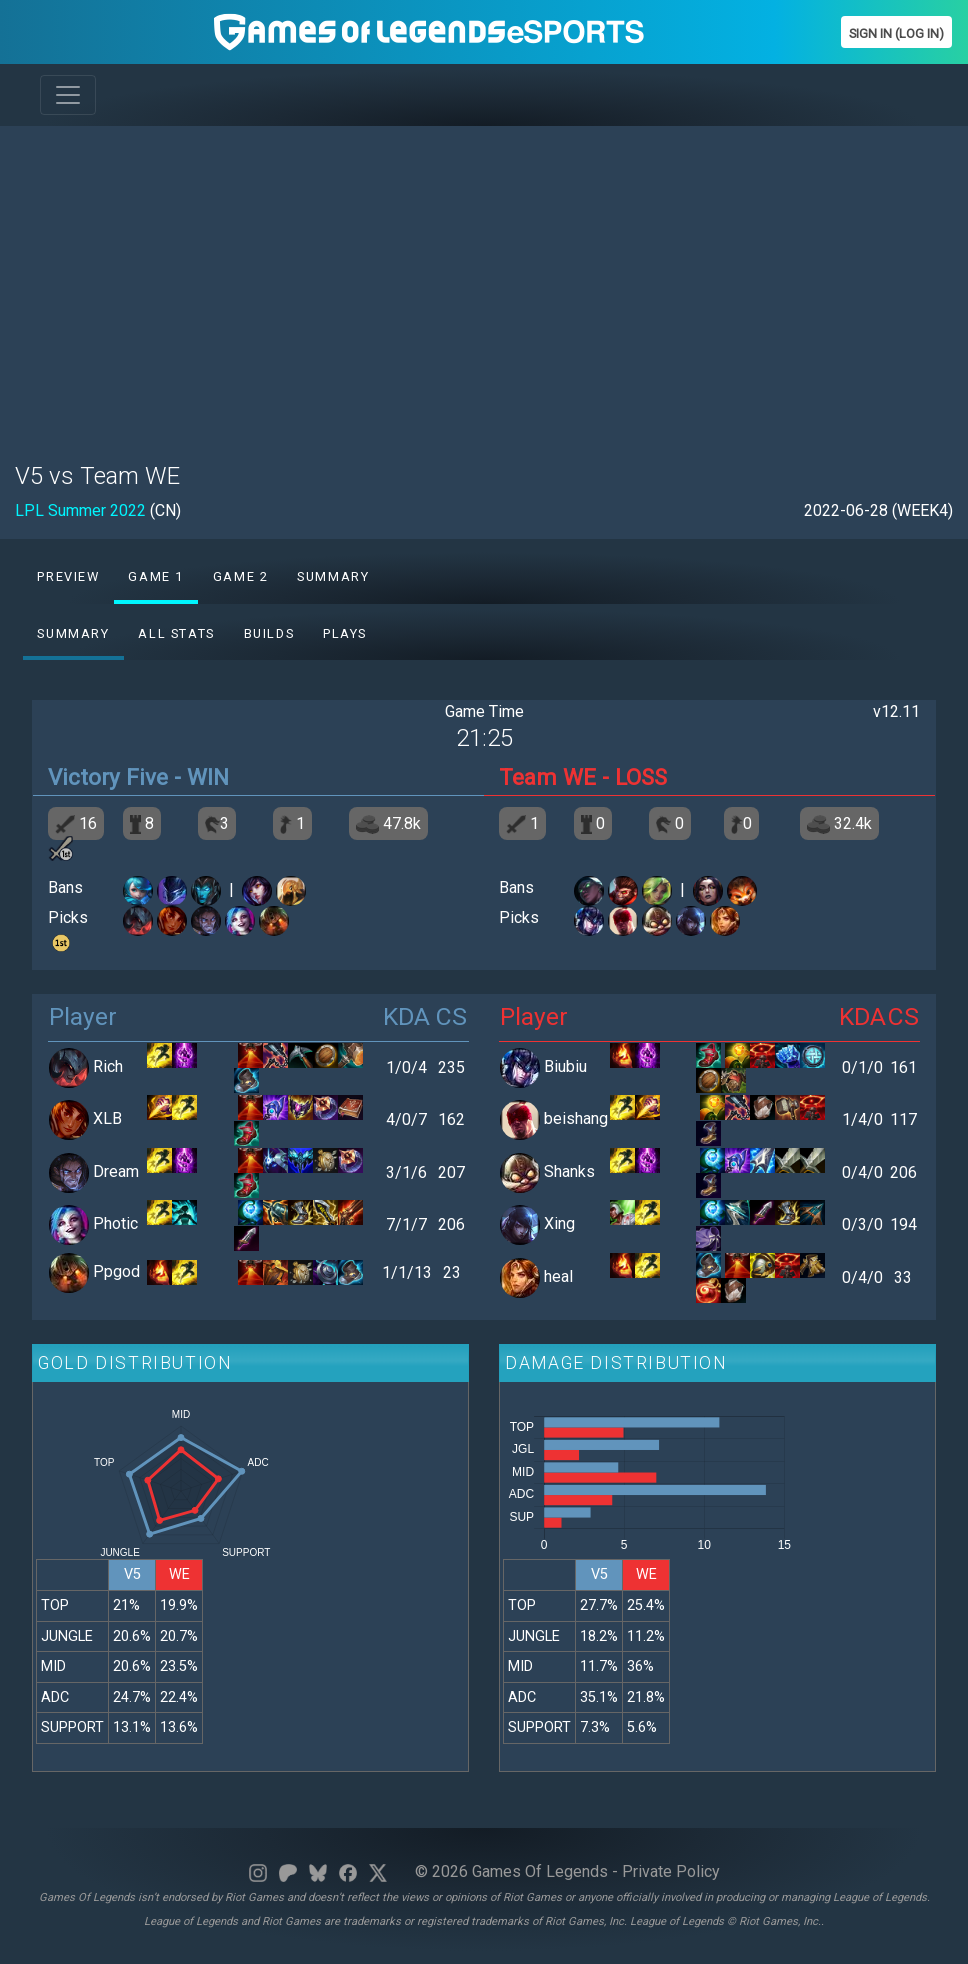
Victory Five (108, 777)
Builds (269, 633)
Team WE (547, 777)
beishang (576, 1119)
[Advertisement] (484, 282)
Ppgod (116, 1271)
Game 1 (156, 576)
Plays (345, 633)
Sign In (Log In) (896, 33)
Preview (68, 576)
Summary (333, 576)
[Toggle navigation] (68, 95)
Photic (115, 1224)
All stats (176, 633)
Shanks (569, 1171)
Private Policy (671, 1871)
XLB (107, 1119)
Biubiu (565, 1066)
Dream (116, 1171)
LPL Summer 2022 (80, 510)
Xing (559, 1224)
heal (558, 1276)
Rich (108, 1066)
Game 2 (241, 576)
